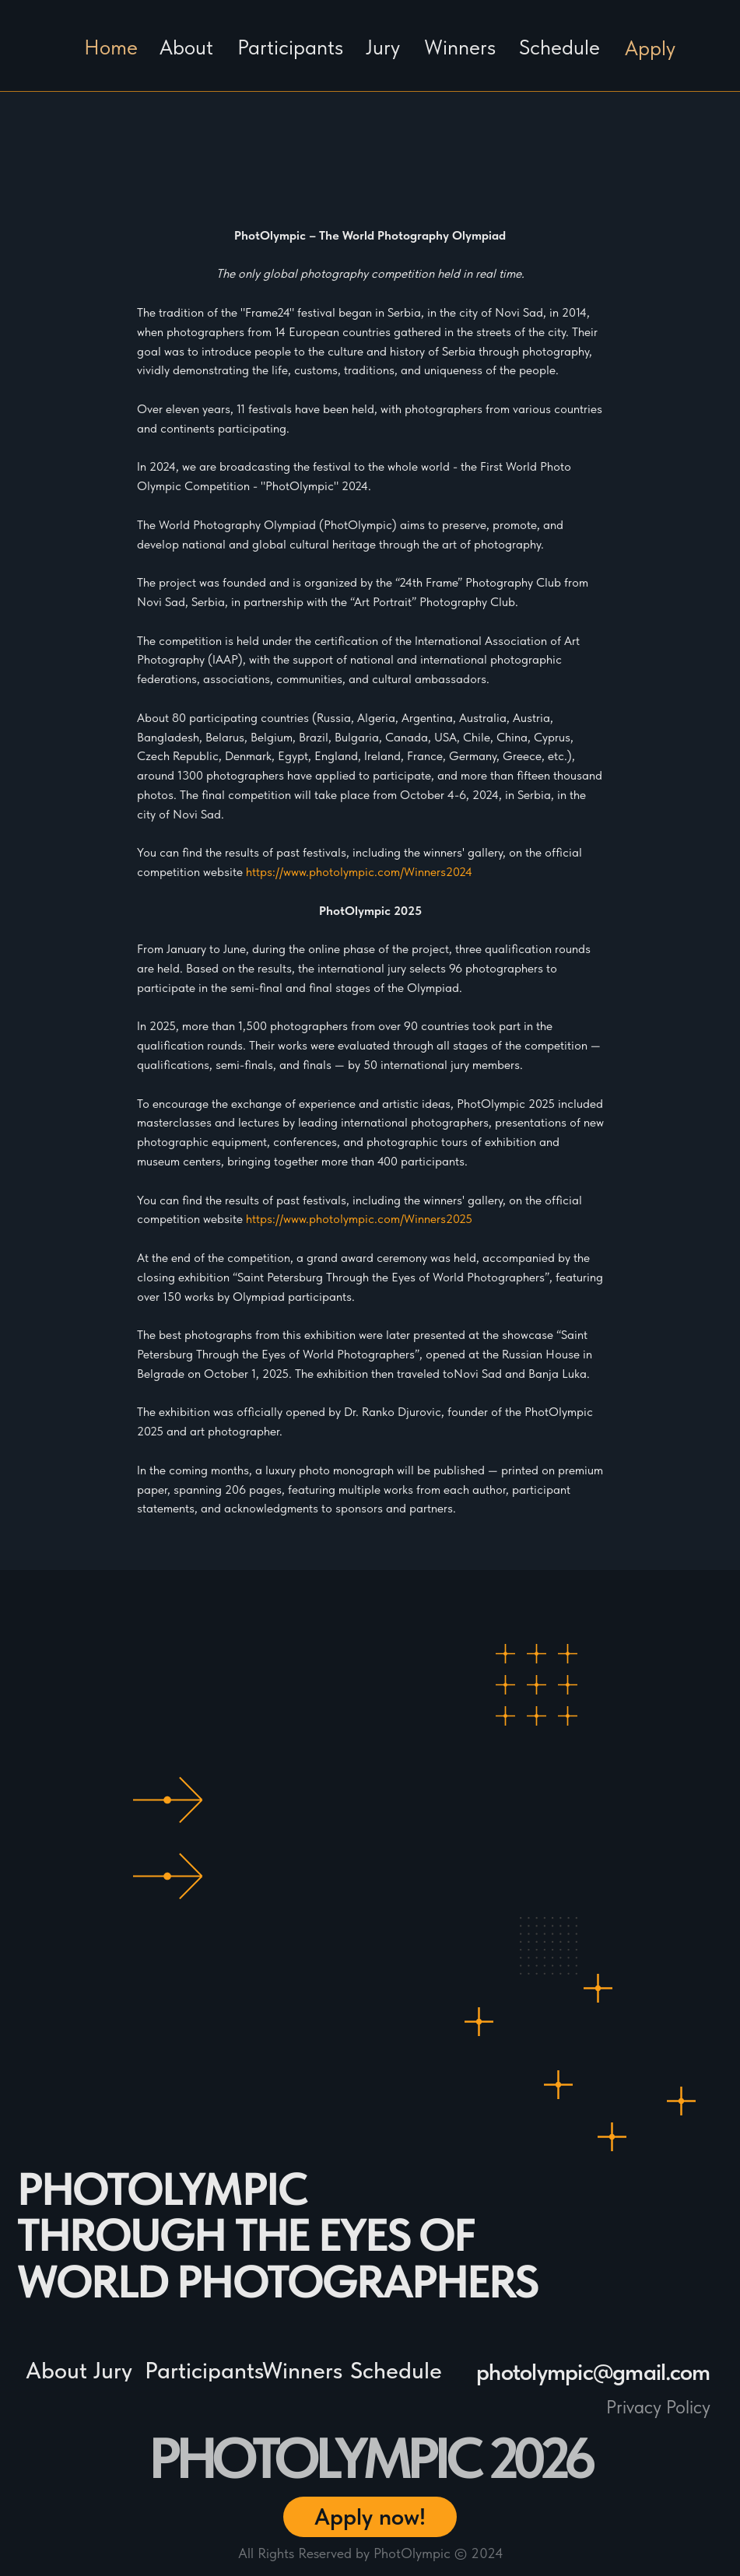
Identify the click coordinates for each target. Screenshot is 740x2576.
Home (111, 47)
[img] (705, 71)
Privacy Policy (658, 2407)
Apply (650, 48)
